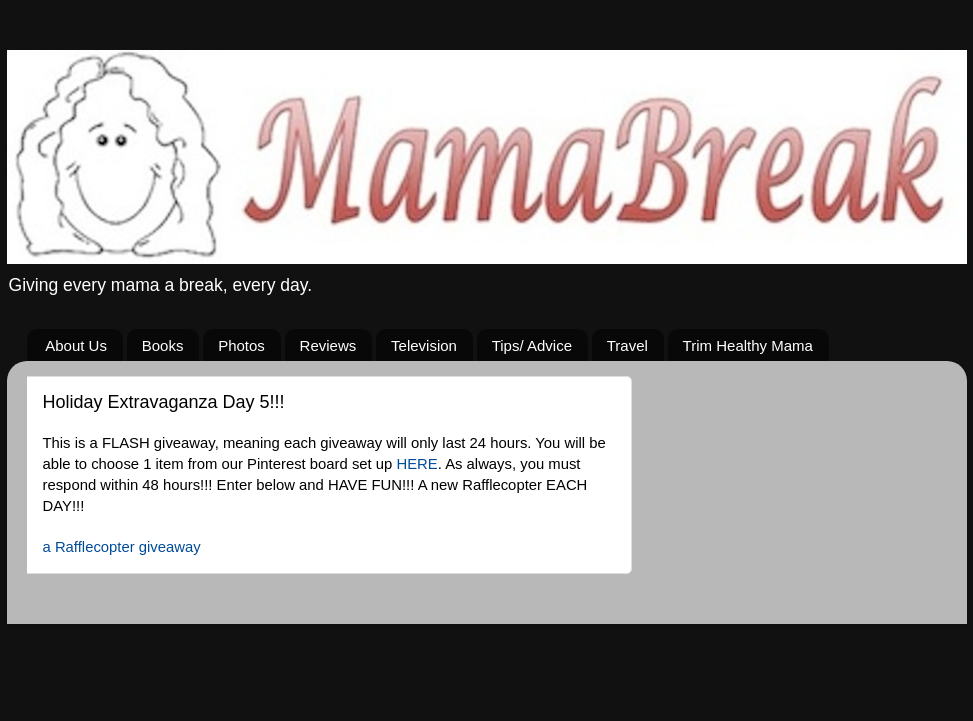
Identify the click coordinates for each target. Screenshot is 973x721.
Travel (627, 345)
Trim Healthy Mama (748, 345)
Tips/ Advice (532, 345)
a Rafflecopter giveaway (122, 547)
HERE (416, 464)
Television (424, 345)
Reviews (328, 345)
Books (163, 345)
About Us (76, 345)
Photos (241, 345)
